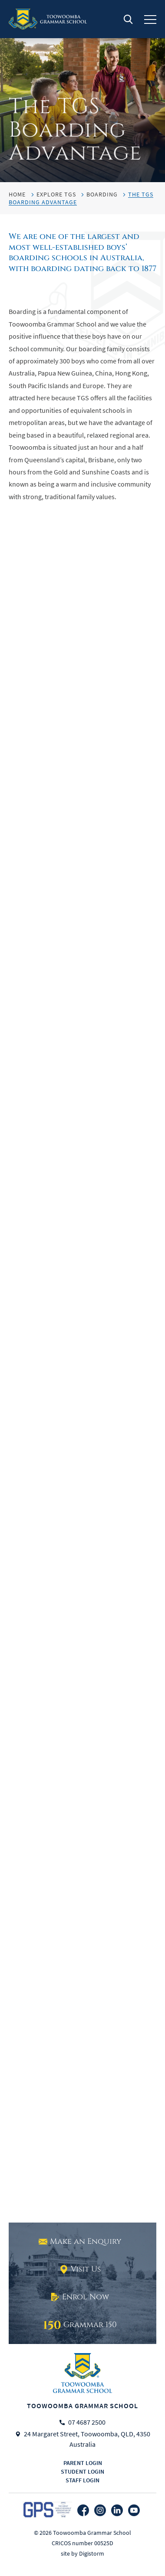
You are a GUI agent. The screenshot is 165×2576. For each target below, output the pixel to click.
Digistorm (91, 2553)
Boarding (102, 194)
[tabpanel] (82, 91)
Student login (82, 2471)
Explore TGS (56, 194)
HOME (17, 194)
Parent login (82, 2463)
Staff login (82, 2480)
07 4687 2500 (87, 2422)
